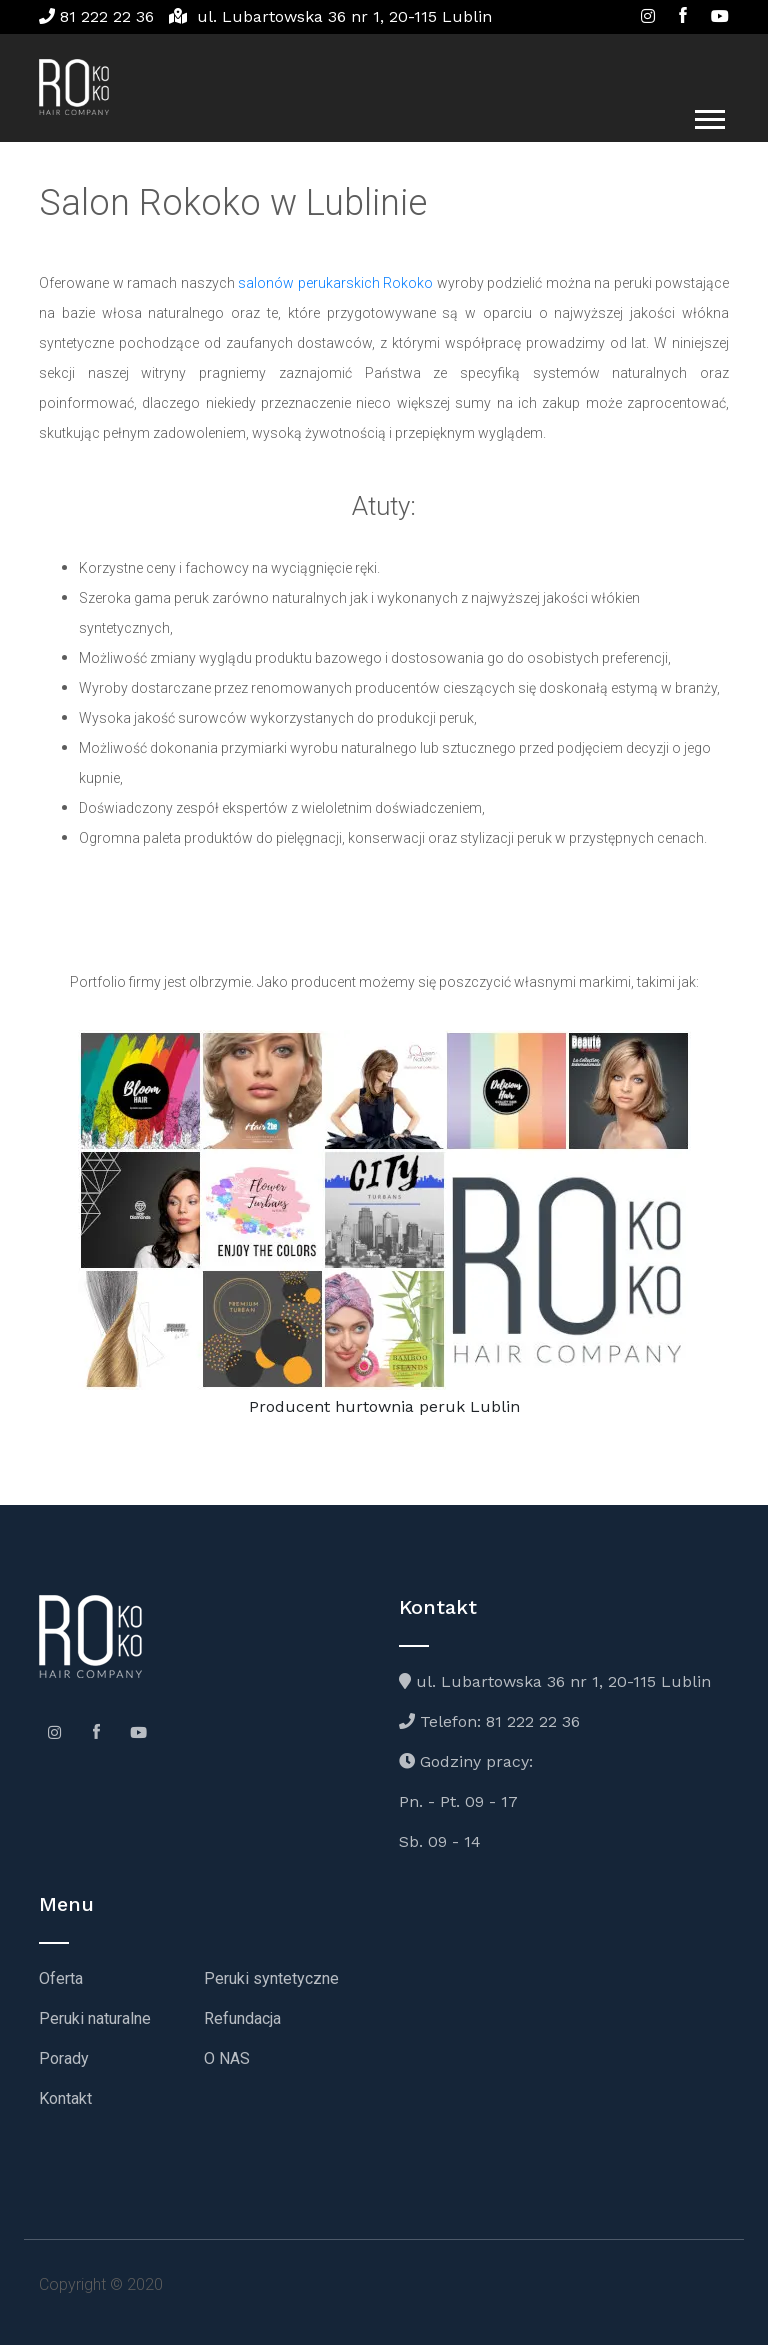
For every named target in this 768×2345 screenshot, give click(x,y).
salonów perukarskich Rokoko (335, 283)
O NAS (227, 2058)
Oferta (61, 1978)
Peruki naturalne (95, 2018)
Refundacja (242, 2018)
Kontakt (65, 2098)
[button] (708, 115)
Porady (64, 2058)
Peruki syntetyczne (271, 1978)
